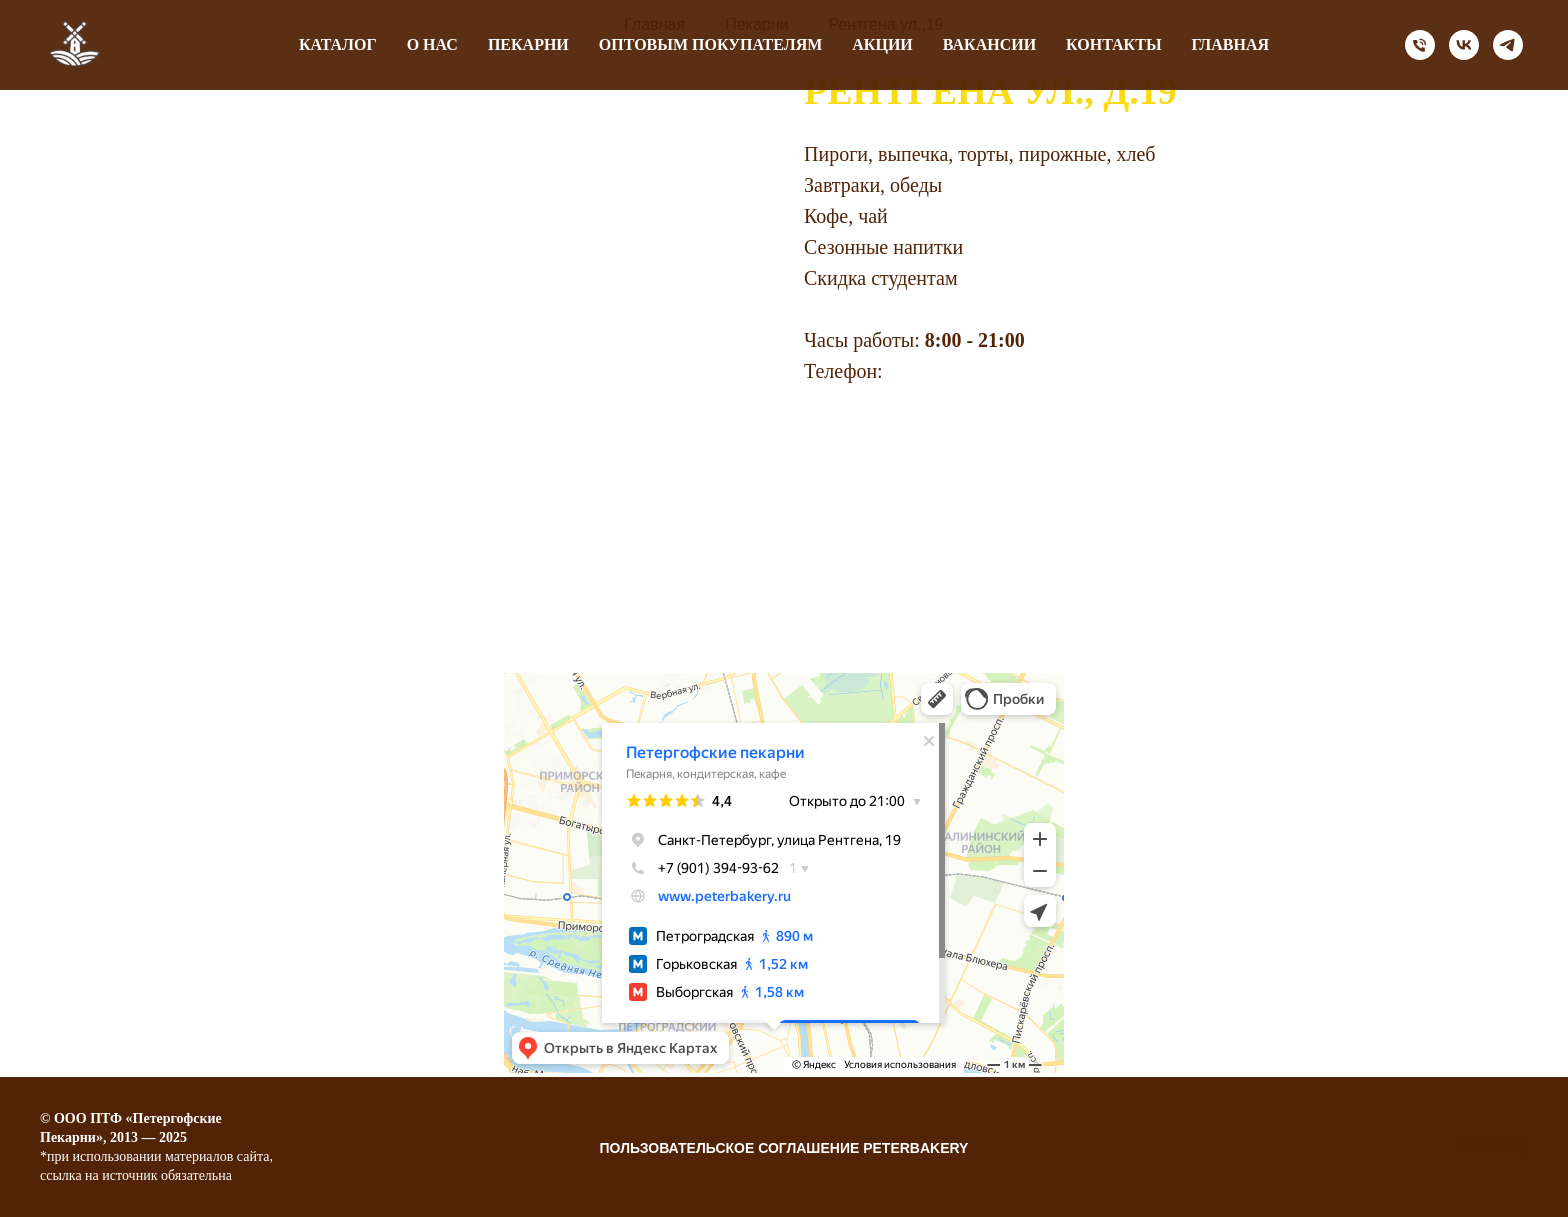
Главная (1230, 44)
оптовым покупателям (711, 44)
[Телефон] (1420, 45)
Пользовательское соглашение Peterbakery (784, 1148)
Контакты (1114, 44)
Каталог (338, 44)
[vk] (1464, 45)
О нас (432, 44)
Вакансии (989, 44)
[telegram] (1508, 45)
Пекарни (528, 44)
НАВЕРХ (1493, 1149)
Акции (882, 44)
